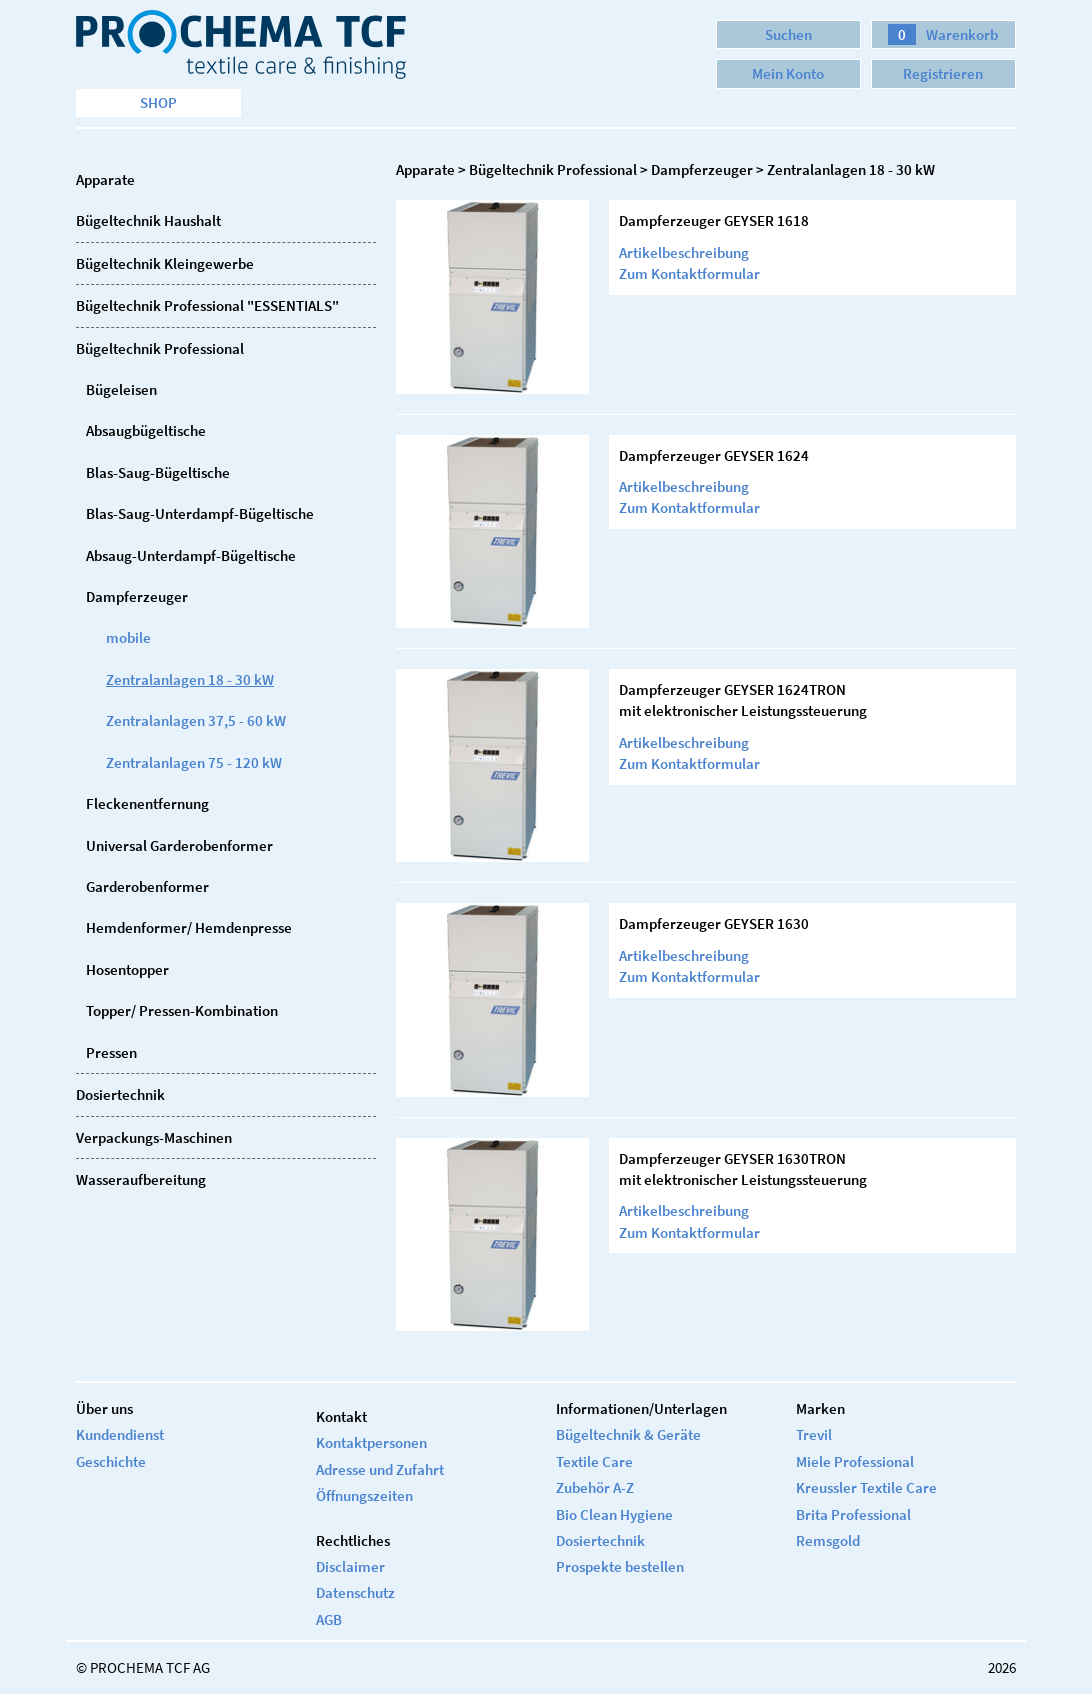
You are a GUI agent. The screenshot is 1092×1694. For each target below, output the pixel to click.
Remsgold (828, 1540)
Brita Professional (853, 1514)
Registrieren (943, 73)
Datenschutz (355, 1592)
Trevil (814, 1434)
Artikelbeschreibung (684, 252)
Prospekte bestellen (620, 1566)
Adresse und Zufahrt (380, 1469)
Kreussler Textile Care (866, 1487)
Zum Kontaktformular (689, 273)
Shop (158, 102)
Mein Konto (788, 73)
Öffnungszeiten (364, 1495)
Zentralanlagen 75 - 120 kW (194, 762)
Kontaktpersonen (371, 1442)
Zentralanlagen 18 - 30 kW (190, 679)
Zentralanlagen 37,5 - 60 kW (196, 720)
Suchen (788, 34)
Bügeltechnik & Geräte (628, 1434)
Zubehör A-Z (595, 1487)
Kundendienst (120, 1434)
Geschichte (111, 1461)
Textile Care (594, 1461)
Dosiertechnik (600, 1540)
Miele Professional (855, 1461)
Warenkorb (943, 34)
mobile (128, 637)
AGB (329, 1619)
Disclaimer (350, 1566)
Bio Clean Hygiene (614, 1514)
